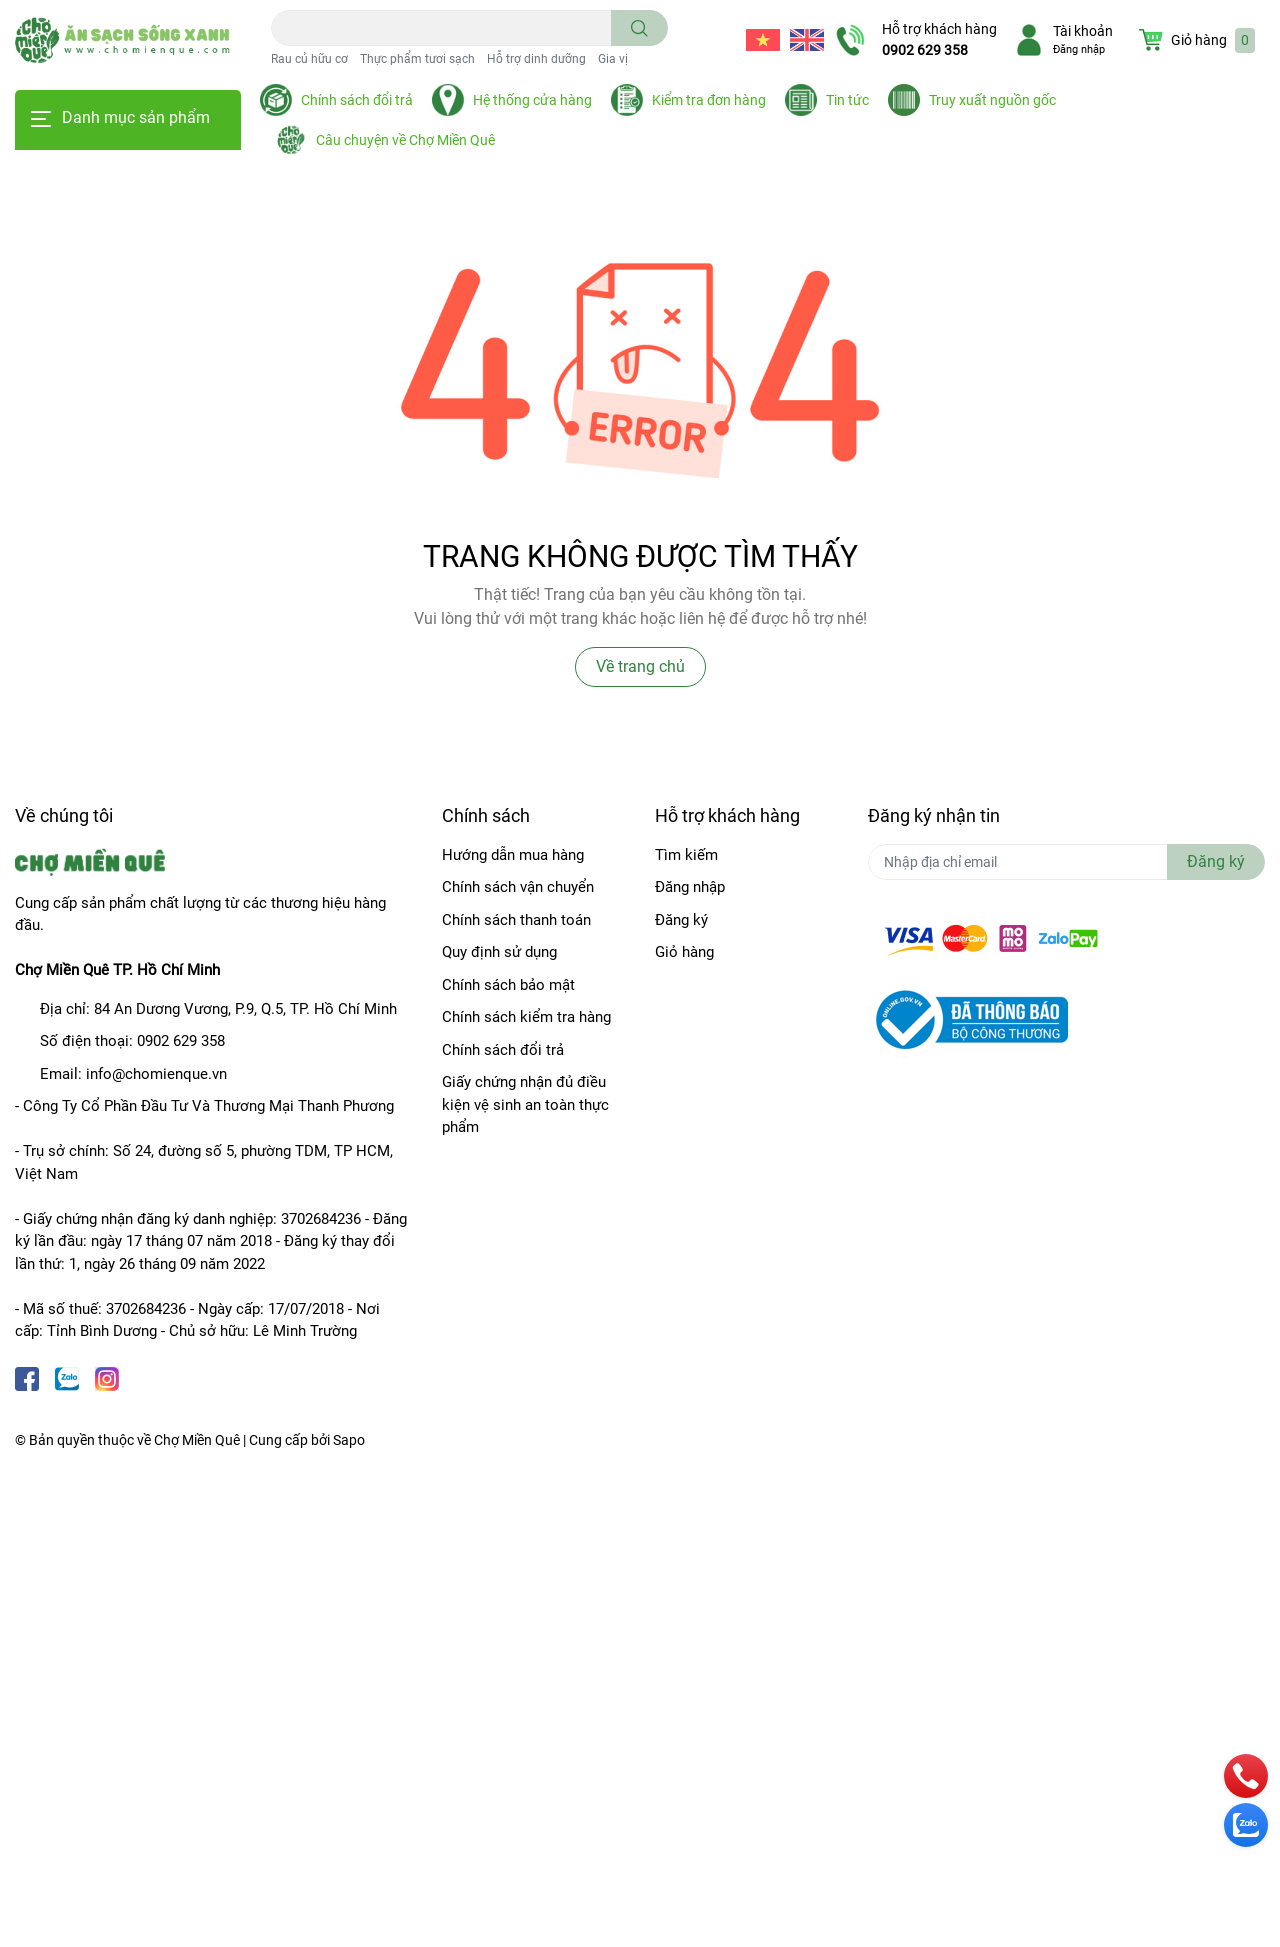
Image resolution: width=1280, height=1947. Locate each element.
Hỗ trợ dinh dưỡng (536, 59)
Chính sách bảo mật (508, 985)
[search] (639, 28)
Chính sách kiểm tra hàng (526, 1017)
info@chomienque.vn (156, 1074)
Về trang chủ (640, 666)
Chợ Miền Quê (197, 1440)
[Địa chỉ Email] (1066, 862)
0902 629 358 (925, 50)
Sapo (349, 1440)
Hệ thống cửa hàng (532, 100)
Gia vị (613, 59)
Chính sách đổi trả (357, 100)
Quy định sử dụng (499, 952)
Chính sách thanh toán (516, 920)
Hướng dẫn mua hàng (513, 855)
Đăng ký (681, 920)
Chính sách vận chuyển (518, 887)
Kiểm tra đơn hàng (709, 100)
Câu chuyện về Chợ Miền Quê (405, 140)
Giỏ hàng (684, 952)
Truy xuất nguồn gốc (992, 100)
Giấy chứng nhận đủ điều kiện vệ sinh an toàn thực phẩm (525, 1104)
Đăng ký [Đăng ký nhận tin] (1216, 861)
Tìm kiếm (686, 855)
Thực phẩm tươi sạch (417, 59)
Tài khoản (1083, 31)
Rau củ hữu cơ (309, 59)
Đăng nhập (1079, 49)
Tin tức (847, 100)
